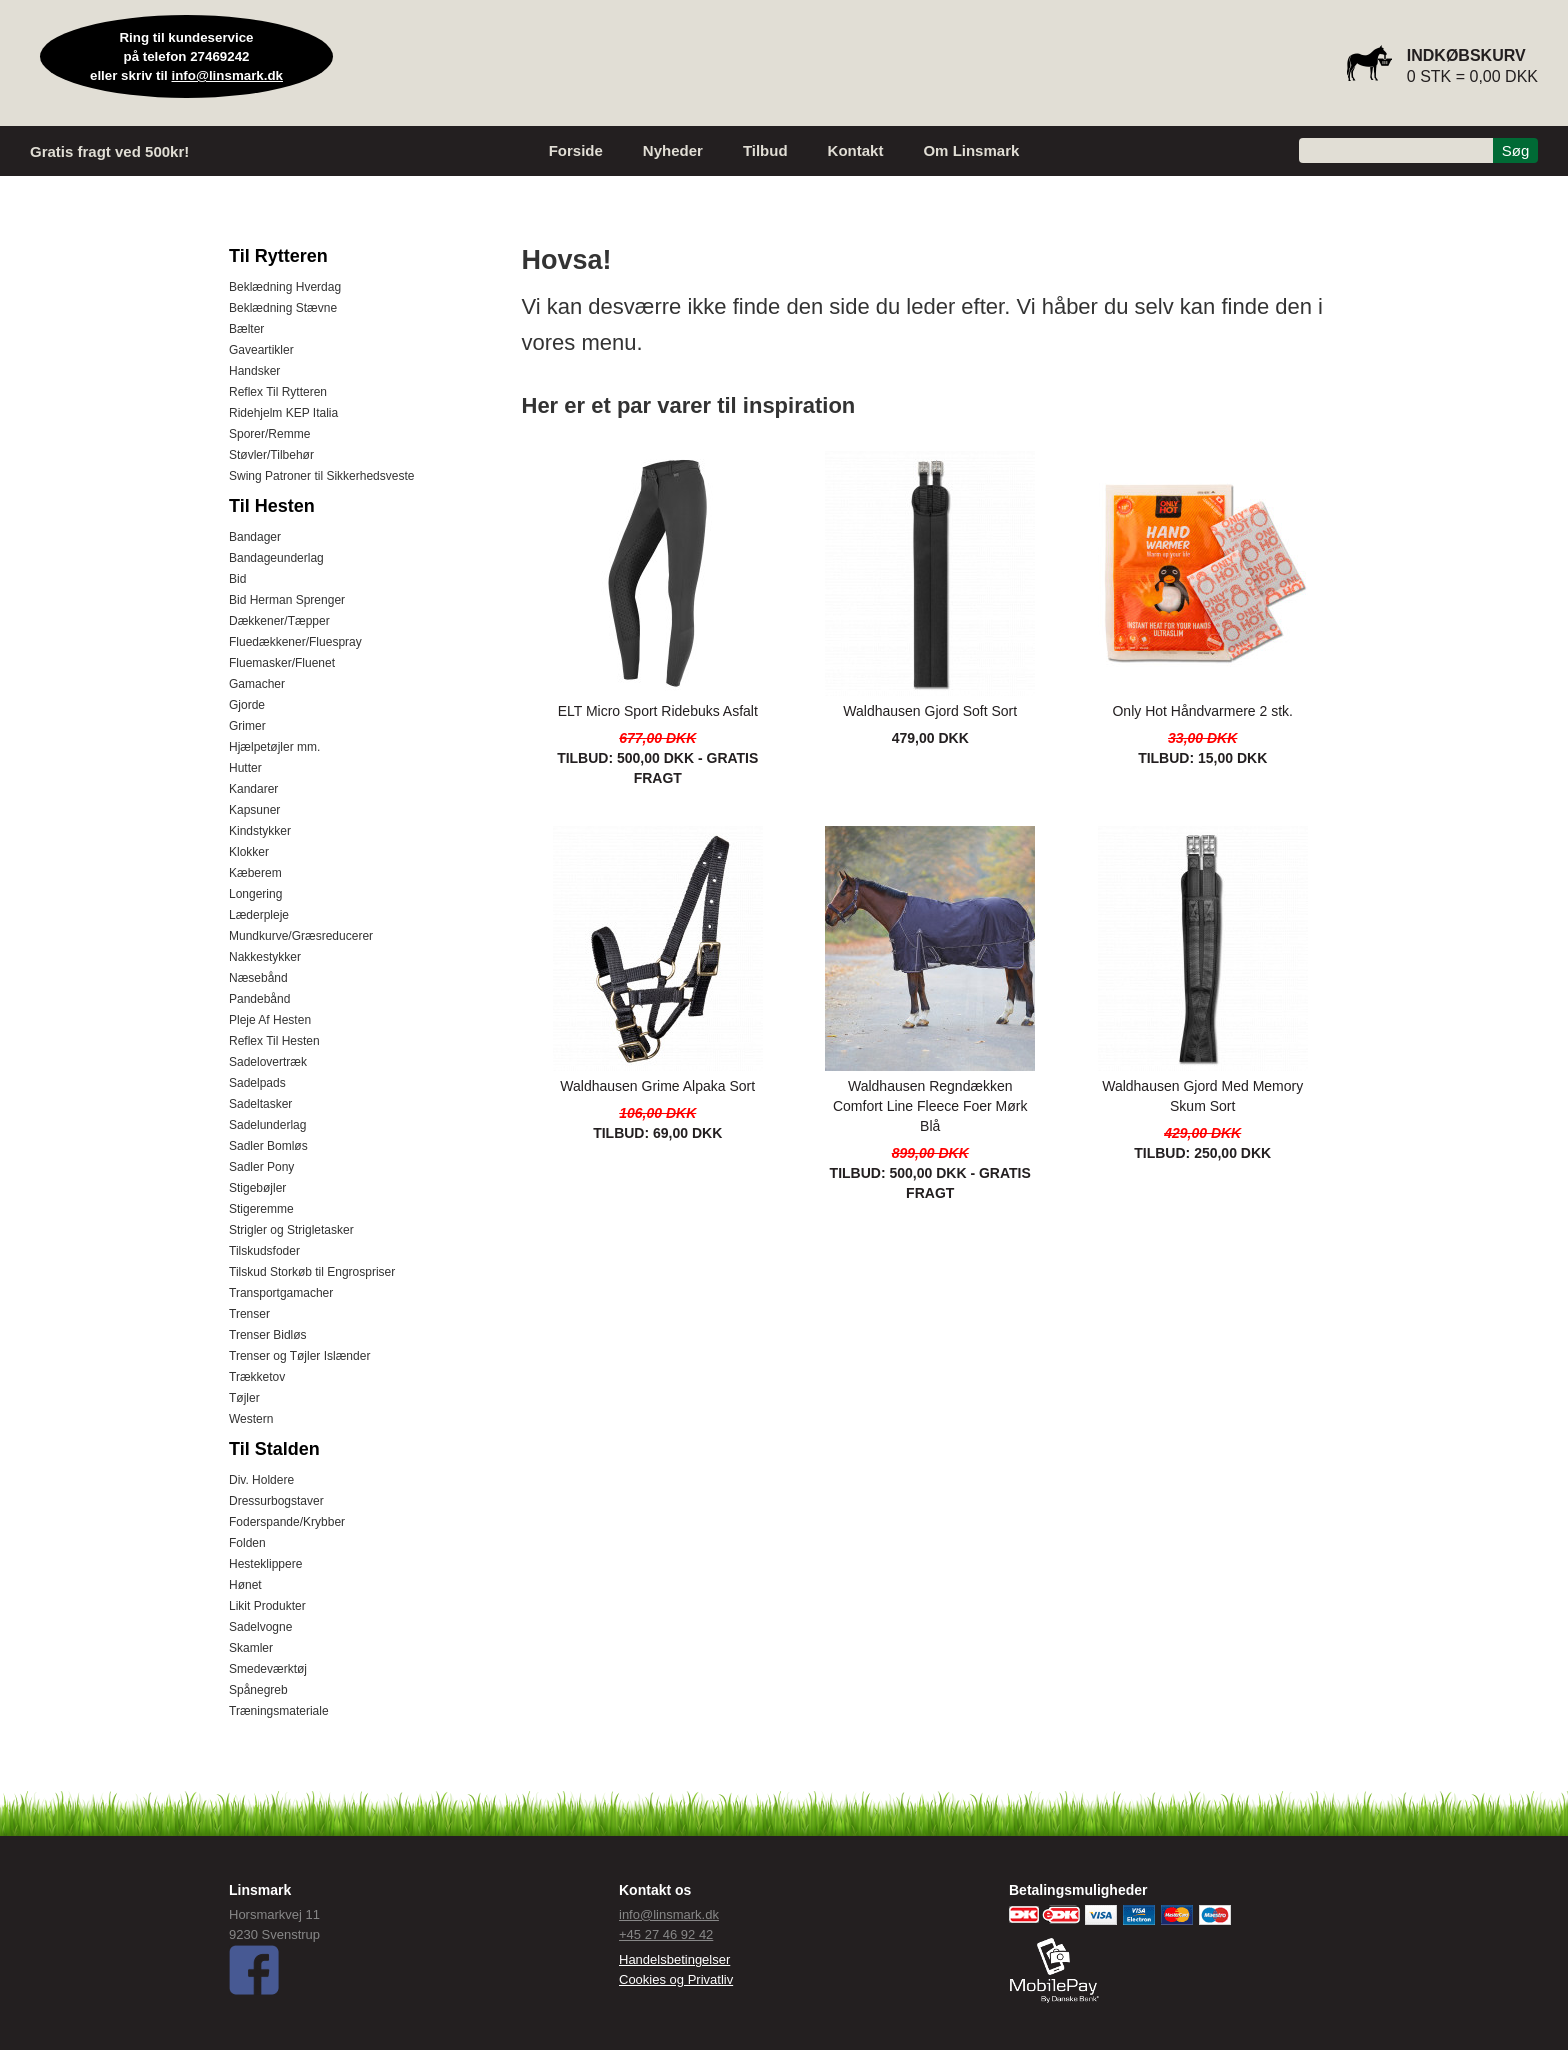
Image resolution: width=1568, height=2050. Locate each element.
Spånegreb (258, 1690)
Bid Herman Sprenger (287, 600)
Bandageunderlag (276, 558)
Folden (247, 1543)
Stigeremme (261, 1209)
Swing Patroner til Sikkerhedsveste (321, 476)
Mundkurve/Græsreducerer (301, 936)
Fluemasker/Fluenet (282, 663)
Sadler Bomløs (268, 1146)
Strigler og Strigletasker (291, 1230)
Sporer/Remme (269, 434)
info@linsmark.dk (228, 75)
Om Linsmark (971, 150)
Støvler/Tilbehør (271, 455)
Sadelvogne (260, 1627)
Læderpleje (259, 915)
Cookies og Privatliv (676, 1979)
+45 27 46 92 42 (666, 1934)
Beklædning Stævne (283, 308)
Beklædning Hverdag (285, 287)
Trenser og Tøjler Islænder (299, 1356)
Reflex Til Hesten (274, 1041)
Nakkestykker (265, 957)
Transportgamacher (281, 1293)
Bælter (246, 329)
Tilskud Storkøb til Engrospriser (312, 1272)
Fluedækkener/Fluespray (295, 642)
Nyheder (673, 150)
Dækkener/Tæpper (279, 621)
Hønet (245, 1585)
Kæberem (255, 873)
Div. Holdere (261, 1480)
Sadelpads (257, 1083)
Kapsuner (254, 810)
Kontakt (856, 150)
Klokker (249, 852)
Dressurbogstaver (276, 1501)
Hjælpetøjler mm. (274, 747)
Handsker (254, 371)
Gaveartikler (261, 350)
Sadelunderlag (267, 1125)
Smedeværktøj (268, 1669)
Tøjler (244, 1398)
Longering (255, 894)
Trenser (249, 1314)
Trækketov (257, 1377)
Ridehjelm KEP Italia (283, 413)
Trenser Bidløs (268, 1335)
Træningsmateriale (279, 1711)
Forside (576, 150)
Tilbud (765, 150)
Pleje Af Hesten (270, 1020)
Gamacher (257, 684)
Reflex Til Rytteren (278, 392)
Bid (237, 579)
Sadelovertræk (268, 1062)
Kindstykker (260, 831)
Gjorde (247, 705)
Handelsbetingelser (674, 1959)
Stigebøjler (257, 1188)
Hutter (245, 768)
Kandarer (253, 789)
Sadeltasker (260, 1104)
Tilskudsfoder (264, 1251)
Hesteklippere (265, 1564)
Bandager (255, 537)
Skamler (251, 1648)
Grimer (247, 726)
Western (251, 1419)
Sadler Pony (261, 1167)
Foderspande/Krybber (287, 1522)
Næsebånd (258, 978)
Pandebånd (259, 999)
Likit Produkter (267, 1606)
